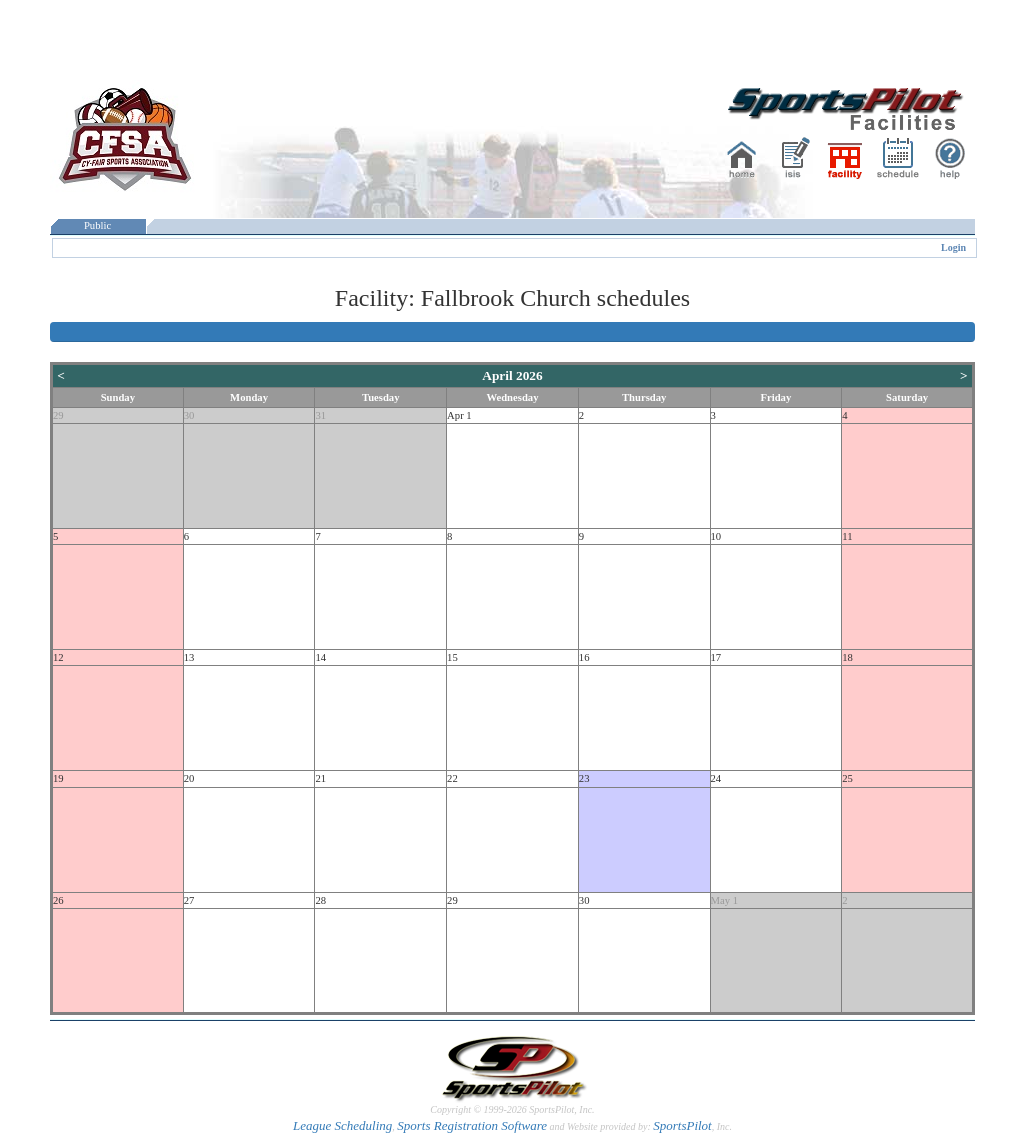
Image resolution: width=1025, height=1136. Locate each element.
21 (320, 778)
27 (189, 900)
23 (584, 778)
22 (452, 778)
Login (953, 247)
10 (716, 536)
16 (584, 657)
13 (189, 657)
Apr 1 (459, 415)
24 (716, 778)
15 (452, 657)
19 (58, 778)
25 (847, 778)
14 (320, 657)
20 (189, 778)
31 (320, 415)
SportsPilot (682, 1125)
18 (847, 657)
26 (58, 900)
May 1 (725, 900)
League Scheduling (342, 1125)
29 (58, 415)
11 (847, 536)
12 (58, 657)
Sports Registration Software (472, 1125)
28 (320, 900)
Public (98, 225)
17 (716, 657)
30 (189, 415)
